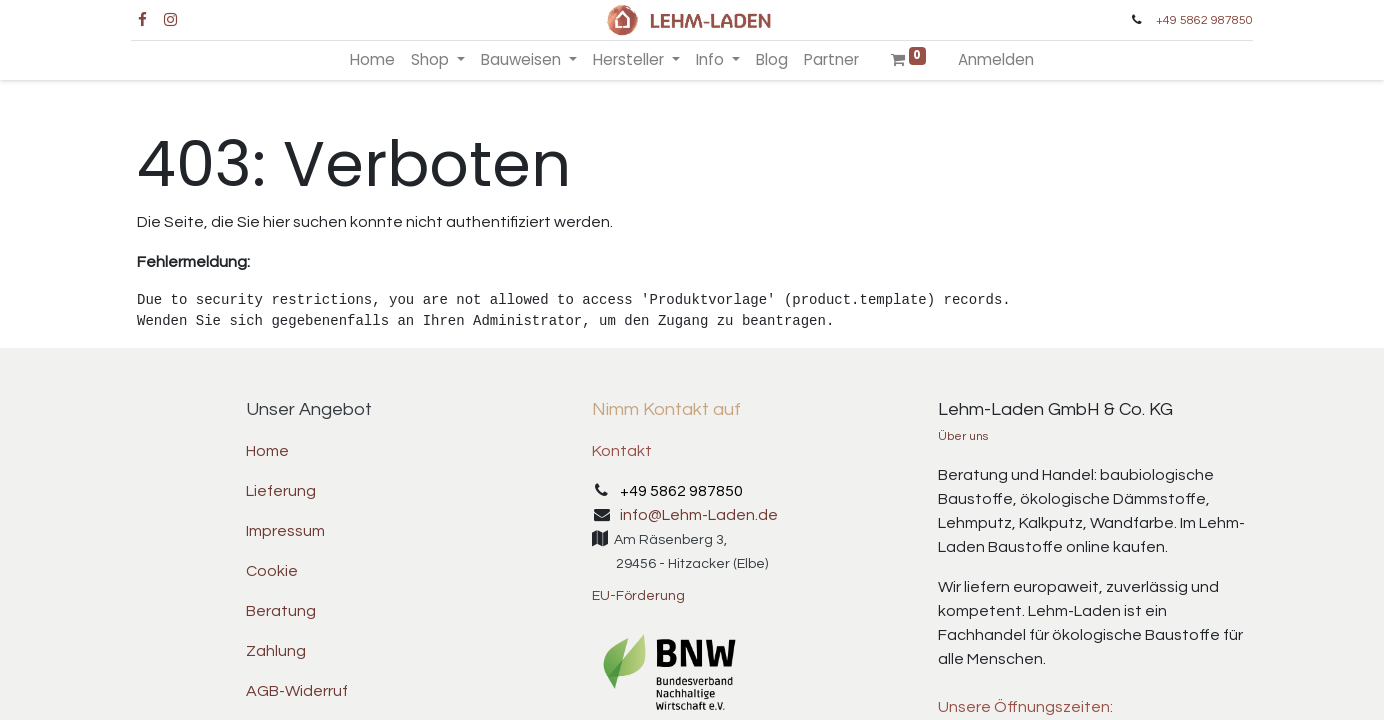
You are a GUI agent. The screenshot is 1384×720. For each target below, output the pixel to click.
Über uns (963, 436)
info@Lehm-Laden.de (699, 515)
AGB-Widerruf (297, 691)
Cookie (272, 571)
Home (267, 451)
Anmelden (996, 59)
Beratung (281, 611)
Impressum (285, 531)
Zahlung (276, 651)
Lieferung (281, 491)
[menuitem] (372, 60)
